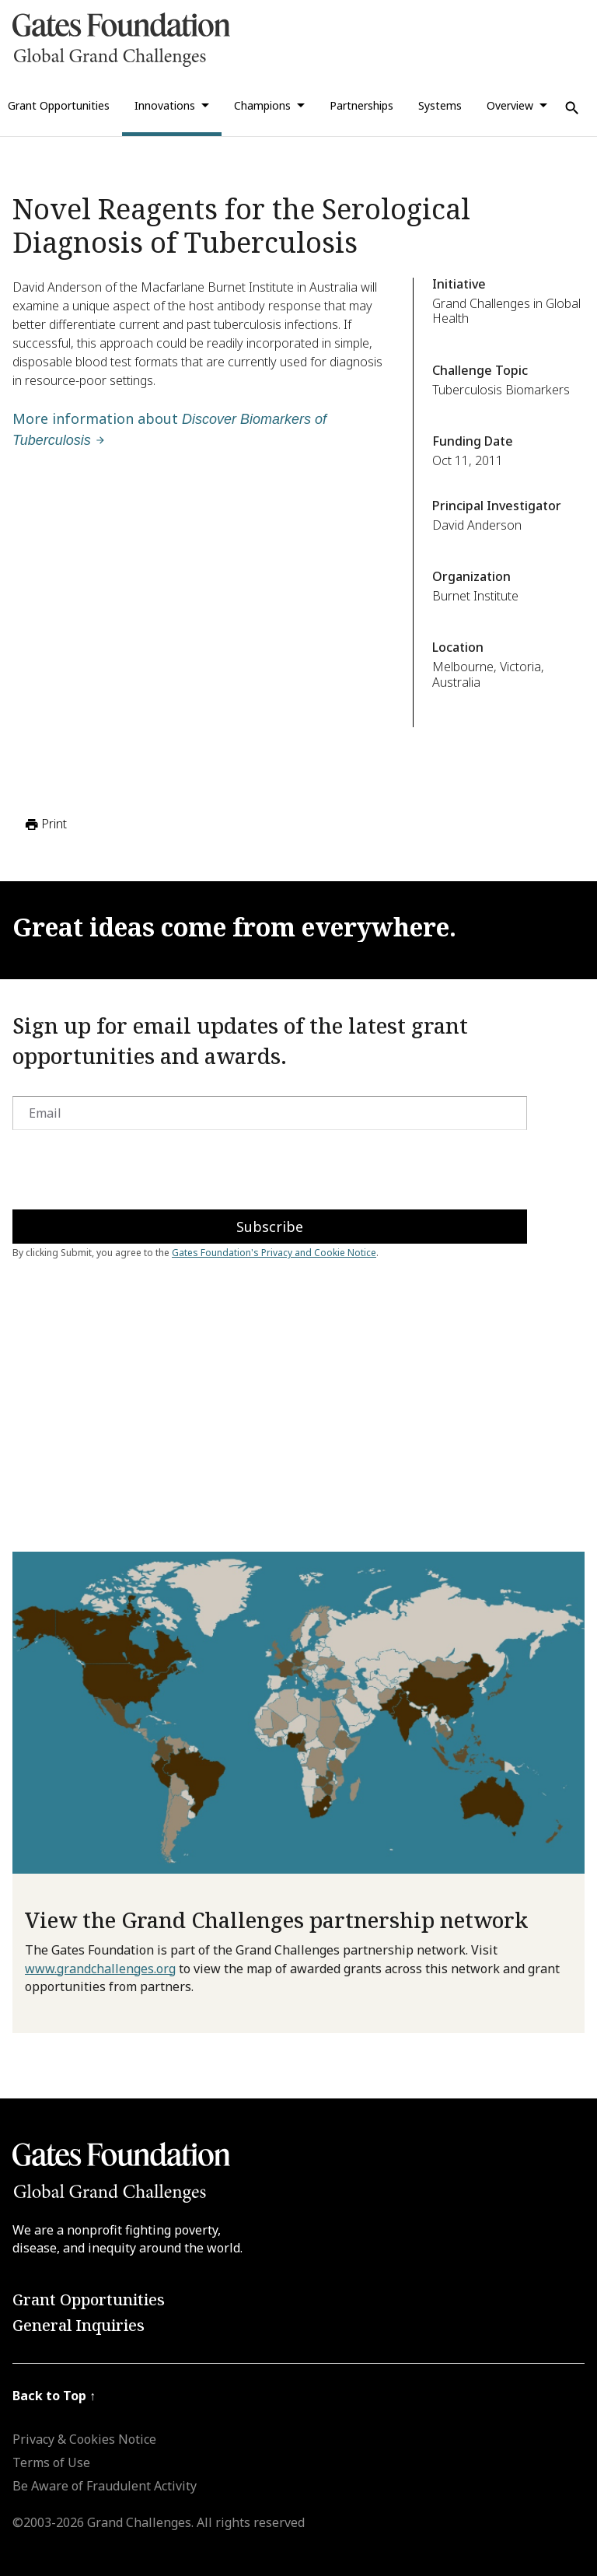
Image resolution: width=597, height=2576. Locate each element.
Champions (262, 105)
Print (45, 824)
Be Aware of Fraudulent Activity (104, 2485)
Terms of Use (51, 2462)
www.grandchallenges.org (100, 1968)
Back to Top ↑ (54, 2395)
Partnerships (361, 105)
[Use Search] (572, 108)
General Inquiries (78, 2325)
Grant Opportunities (88, 2299)
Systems (440, 105)
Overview (510, 105)
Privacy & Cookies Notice (84, 2439)
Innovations (164, 105)
